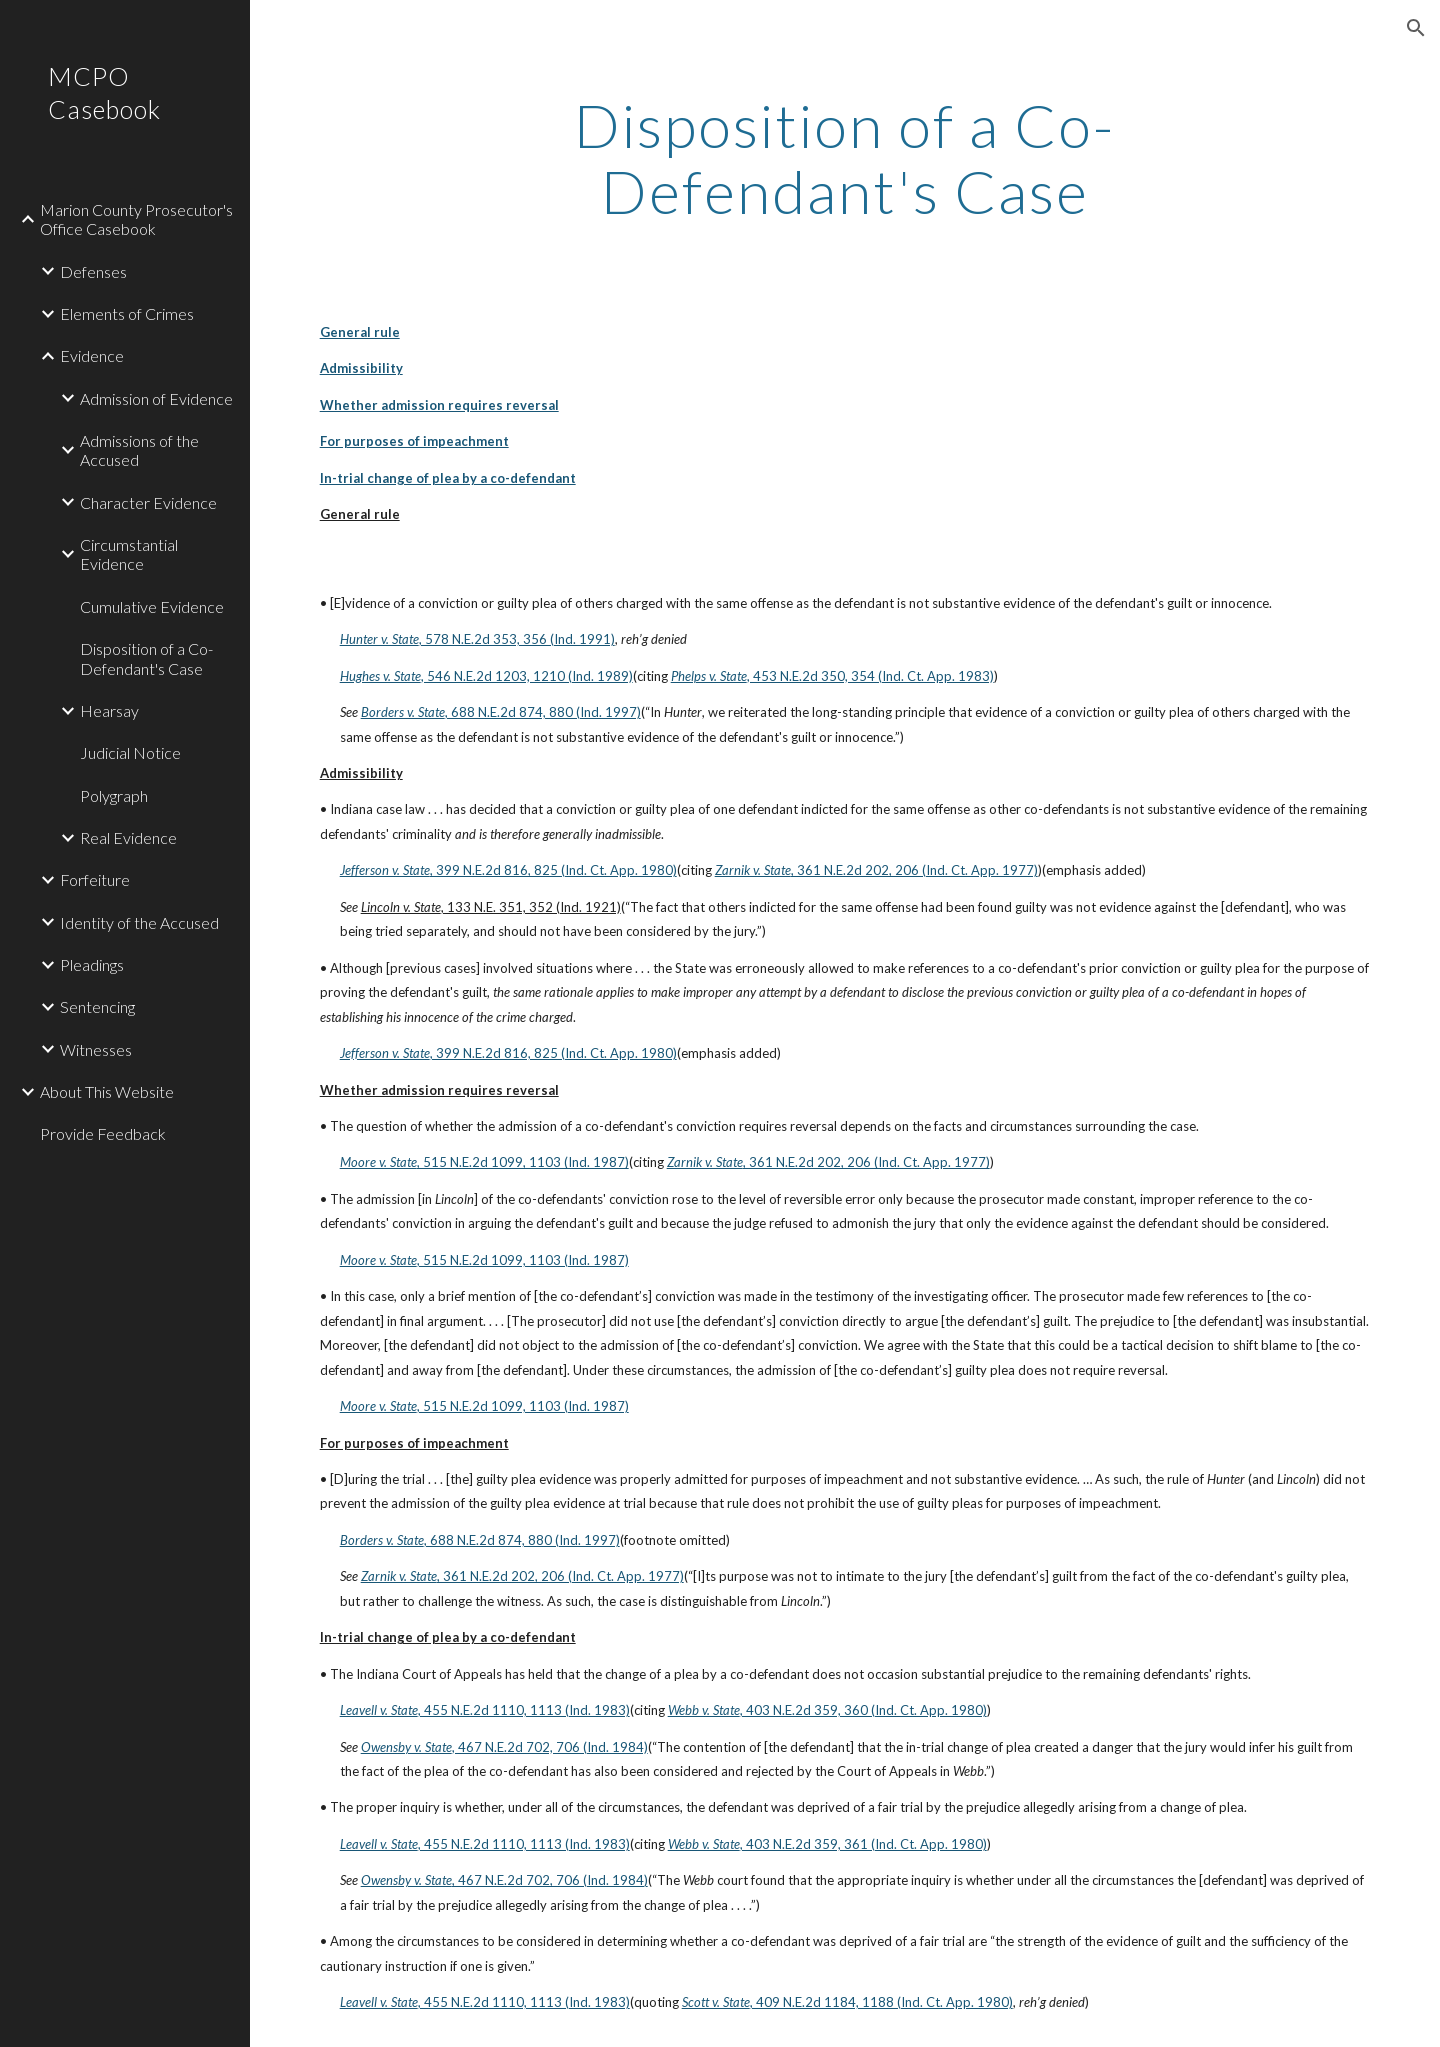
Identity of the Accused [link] (139, 922)
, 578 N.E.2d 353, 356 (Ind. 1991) (517, 639)
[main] (845, 158)
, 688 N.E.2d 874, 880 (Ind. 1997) (543, 712)
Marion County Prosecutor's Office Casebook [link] (136, 219)
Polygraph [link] (114, 795)
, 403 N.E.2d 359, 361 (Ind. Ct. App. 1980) (863, 1844)
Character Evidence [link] (148, 502)
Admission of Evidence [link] (156, 398)
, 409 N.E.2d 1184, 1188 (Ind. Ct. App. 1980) (881, 2002)
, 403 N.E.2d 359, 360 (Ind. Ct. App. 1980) (863, 1710)
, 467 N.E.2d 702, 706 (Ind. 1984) (550, 1747)
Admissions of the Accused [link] (139, 450)
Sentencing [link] (97, 1006)
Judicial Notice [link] (130, 752)
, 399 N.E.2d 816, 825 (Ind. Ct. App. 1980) (553, 870)
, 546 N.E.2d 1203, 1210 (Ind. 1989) (527, 676)
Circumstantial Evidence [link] (129, 554)
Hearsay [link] (109, 710)
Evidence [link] (92, 355)
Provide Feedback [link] (103, 1133)
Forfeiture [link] (95, 879)
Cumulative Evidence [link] (152, 606)
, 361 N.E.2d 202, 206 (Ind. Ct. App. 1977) (914, 870)
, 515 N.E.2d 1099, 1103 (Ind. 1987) (523, 1162)
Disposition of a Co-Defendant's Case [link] (146, 658)
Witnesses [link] (96, 1049)
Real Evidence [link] (128, 837)
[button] (1416, 28)
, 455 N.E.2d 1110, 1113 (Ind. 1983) (524, 1710)
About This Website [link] (107, 1091)
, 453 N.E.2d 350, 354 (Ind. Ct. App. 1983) (870, 676)
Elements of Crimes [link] (127, 313)
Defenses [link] (93, 271)
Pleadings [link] (92, 964)
